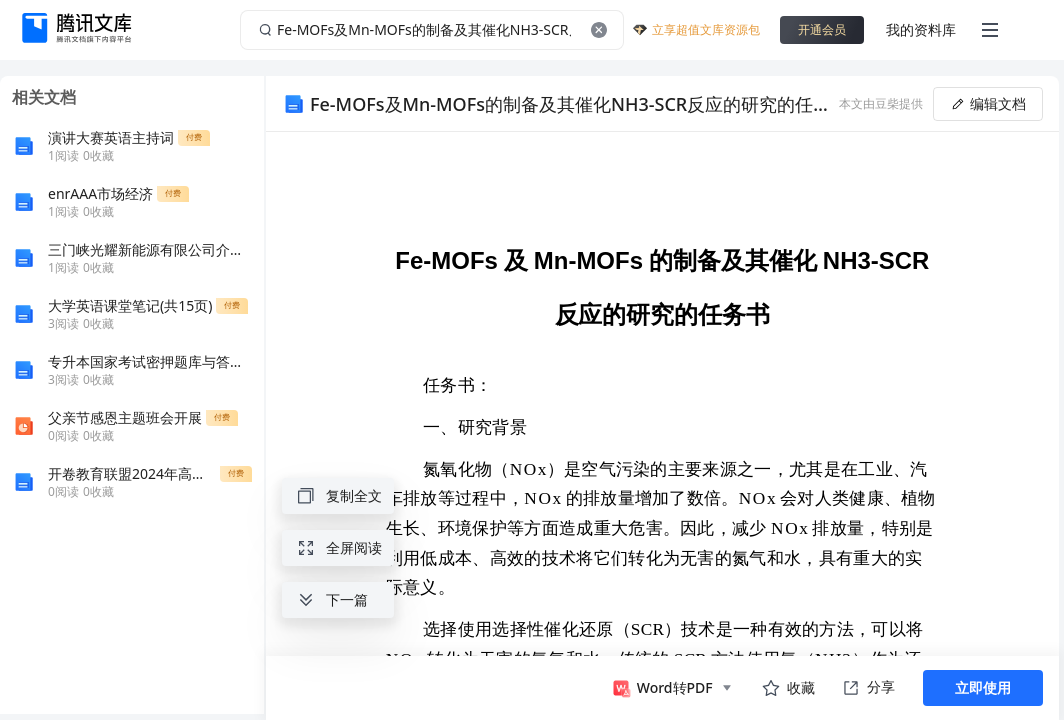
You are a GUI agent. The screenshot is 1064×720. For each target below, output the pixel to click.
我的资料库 (921, 29)
